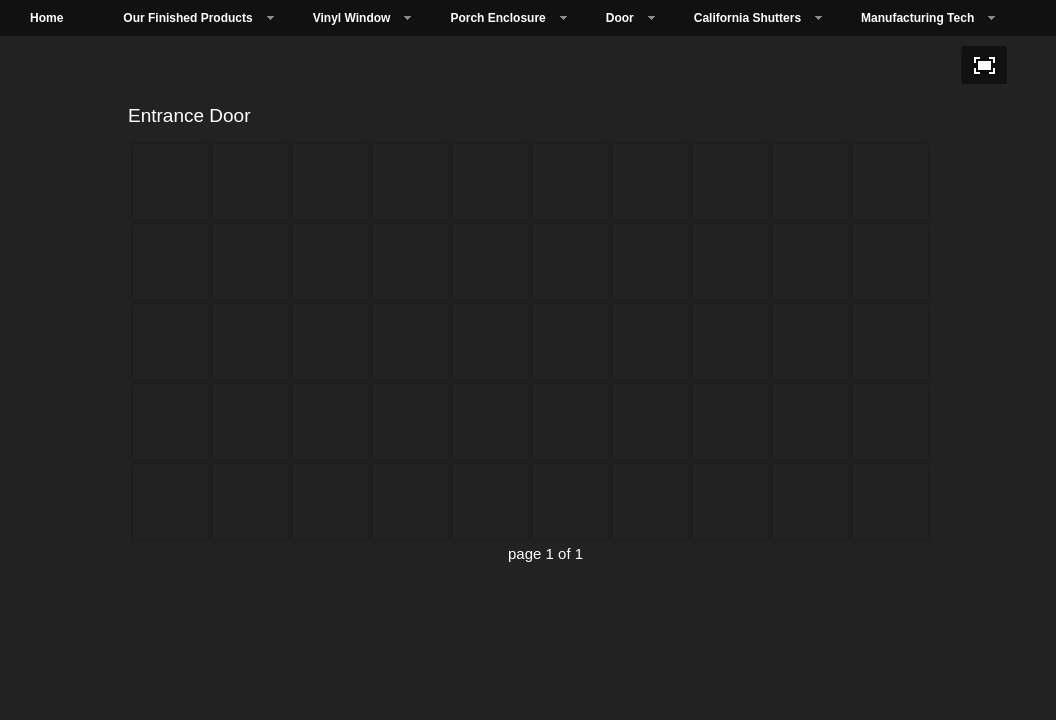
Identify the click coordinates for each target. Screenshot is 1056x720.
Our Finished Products (187, 18)
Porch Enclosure (497, 18)
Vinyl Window (352, 18)
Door (620, 18)
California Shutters (747, 18)
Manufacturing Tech (917, 18)
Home (46, 18)
